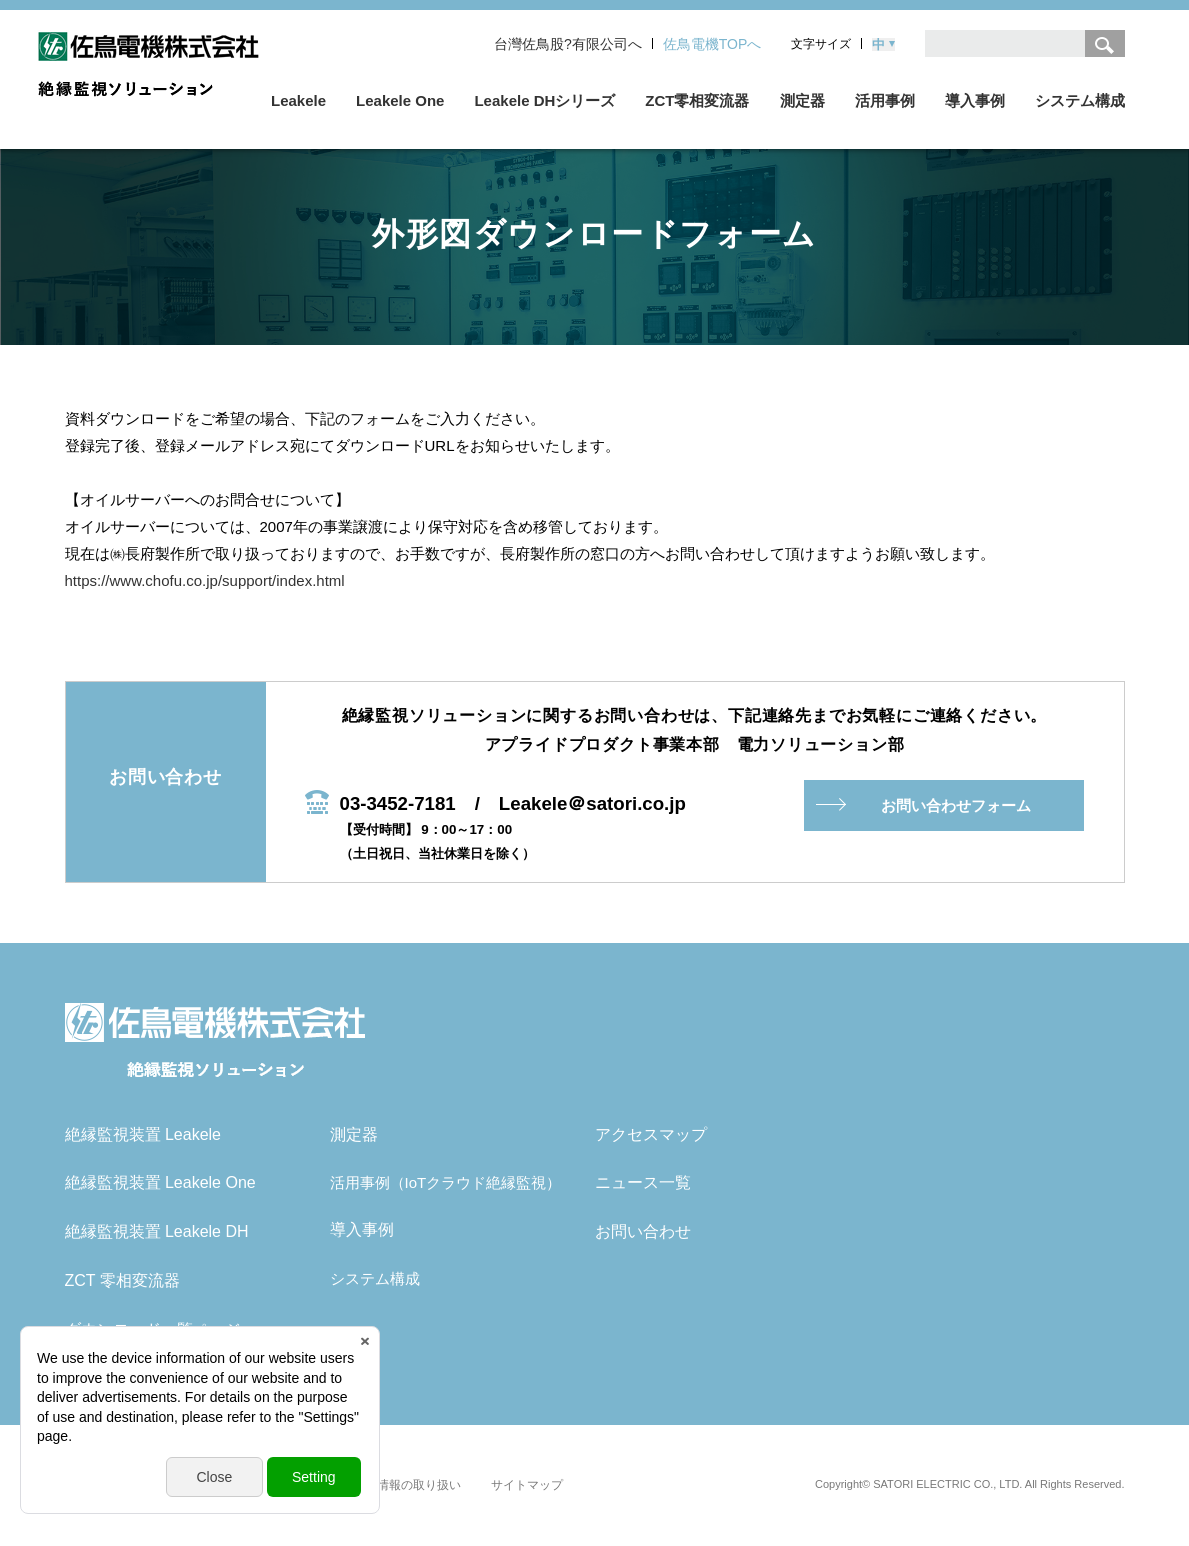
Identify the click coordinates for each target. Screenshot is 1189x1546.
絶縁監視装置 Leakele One (160, 1182)
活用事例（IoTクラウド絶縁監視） (446, 1182)
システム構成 (375, 1278)
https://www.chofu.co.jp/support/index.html (205, 580)
